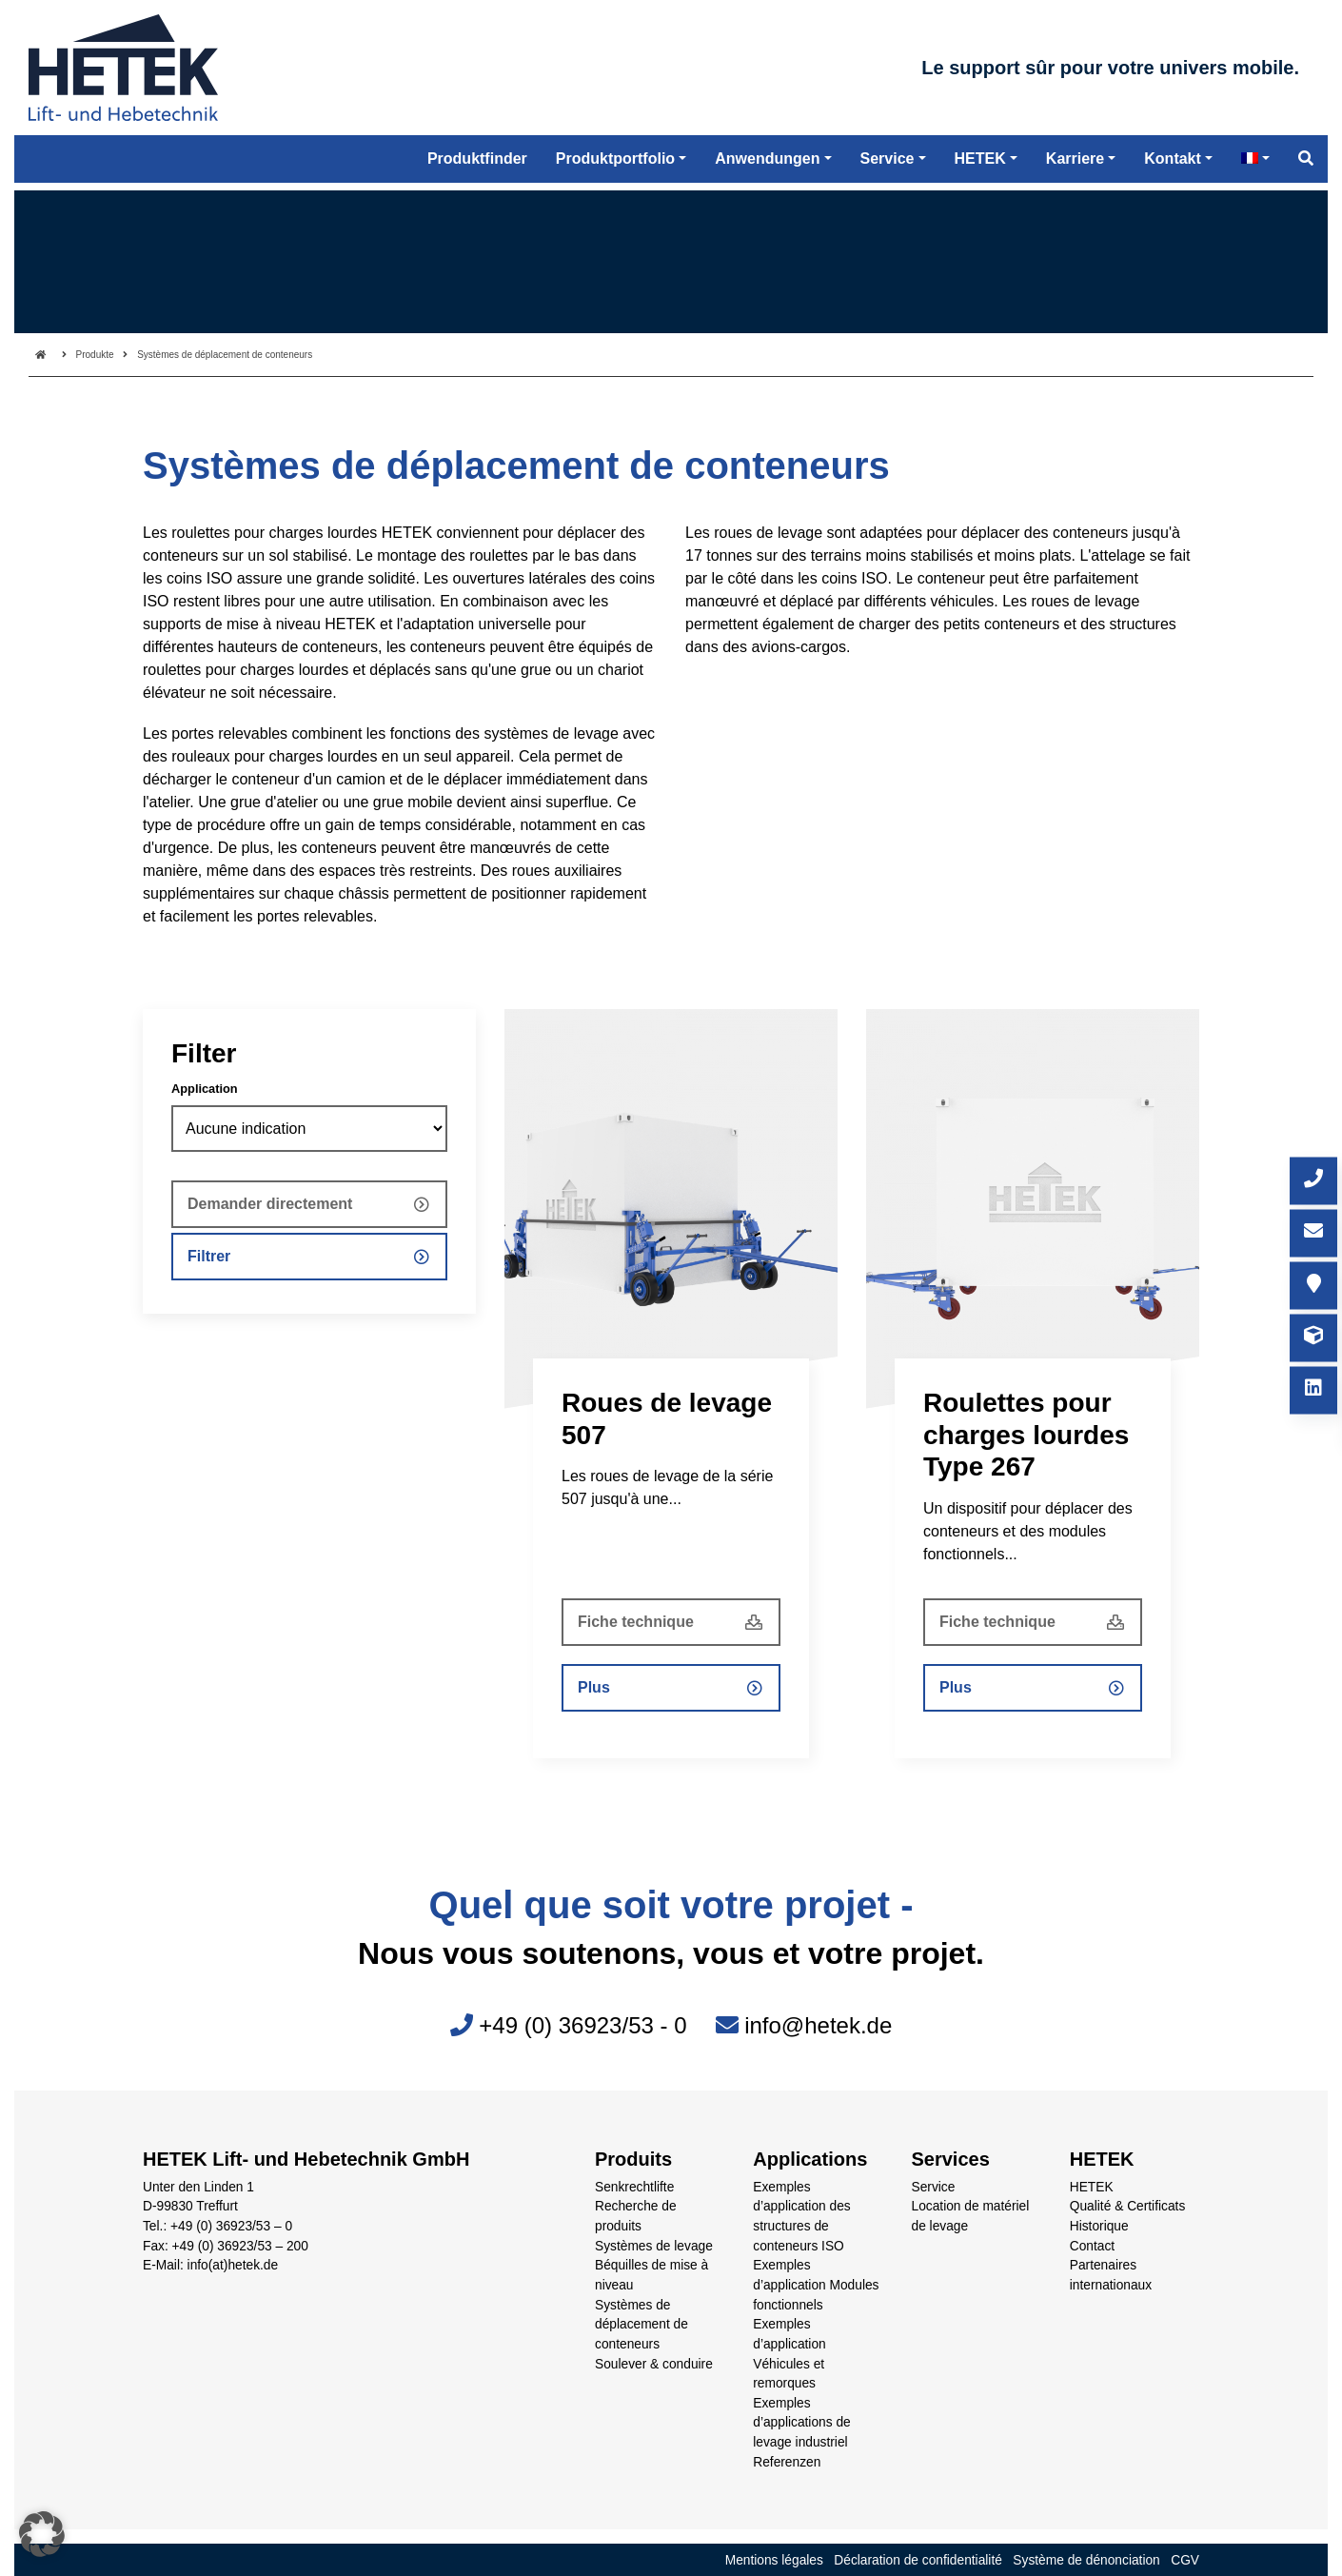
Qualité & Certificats (1128, 2206)
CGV (1185, 2560)
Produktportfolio (615, 171)
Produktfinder (477, 171)
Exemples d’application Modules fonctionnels (815, 2284)
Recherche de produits (636, 2216)
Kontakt (1172, 171)
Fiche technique (636, 1622)
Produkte (95, 354)
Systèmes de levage (654, 2246)
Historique (1099, 2226)
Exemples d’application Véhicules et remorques (789, 2353)
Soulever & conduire (654, 2364)
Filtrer (208, 1256)
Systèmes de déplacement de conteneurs (641, 2324)
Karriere (1075, 171)
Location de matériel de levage (971, 2216)
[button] (42, 2534)
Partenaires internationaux (1111, 2275)
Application (204, 1088)
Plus (594, 1687)
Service (934, 2187)
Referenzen (786, 2462)
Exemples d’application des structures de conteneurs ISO (801, 2216)
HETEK (1092, 2187)
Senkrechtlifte (634, 2187)
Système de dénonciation (1086, 2560)
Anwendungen (767, 171)
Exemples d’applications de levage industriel (801, 2422)
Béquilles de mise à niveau (651, 2275)
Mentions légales (774, 2560)
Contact (1092, 2246)
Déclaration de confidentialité (918, 2560)
